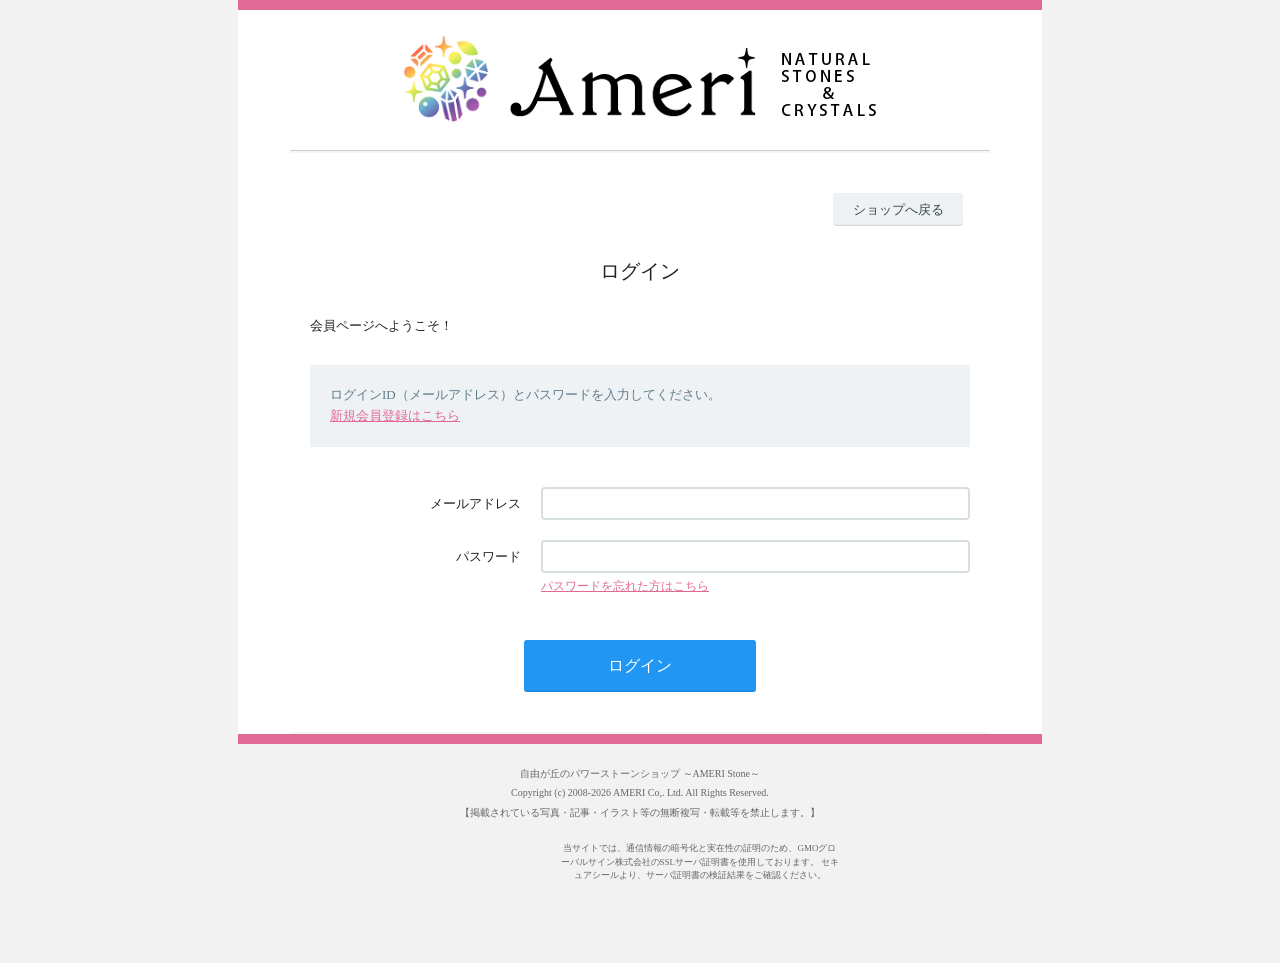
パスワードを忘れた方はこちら (625, 586)
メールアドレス (475, 503)
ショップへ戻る (898, 209)
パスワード (488, 556)
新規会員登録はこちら (395, 415)
